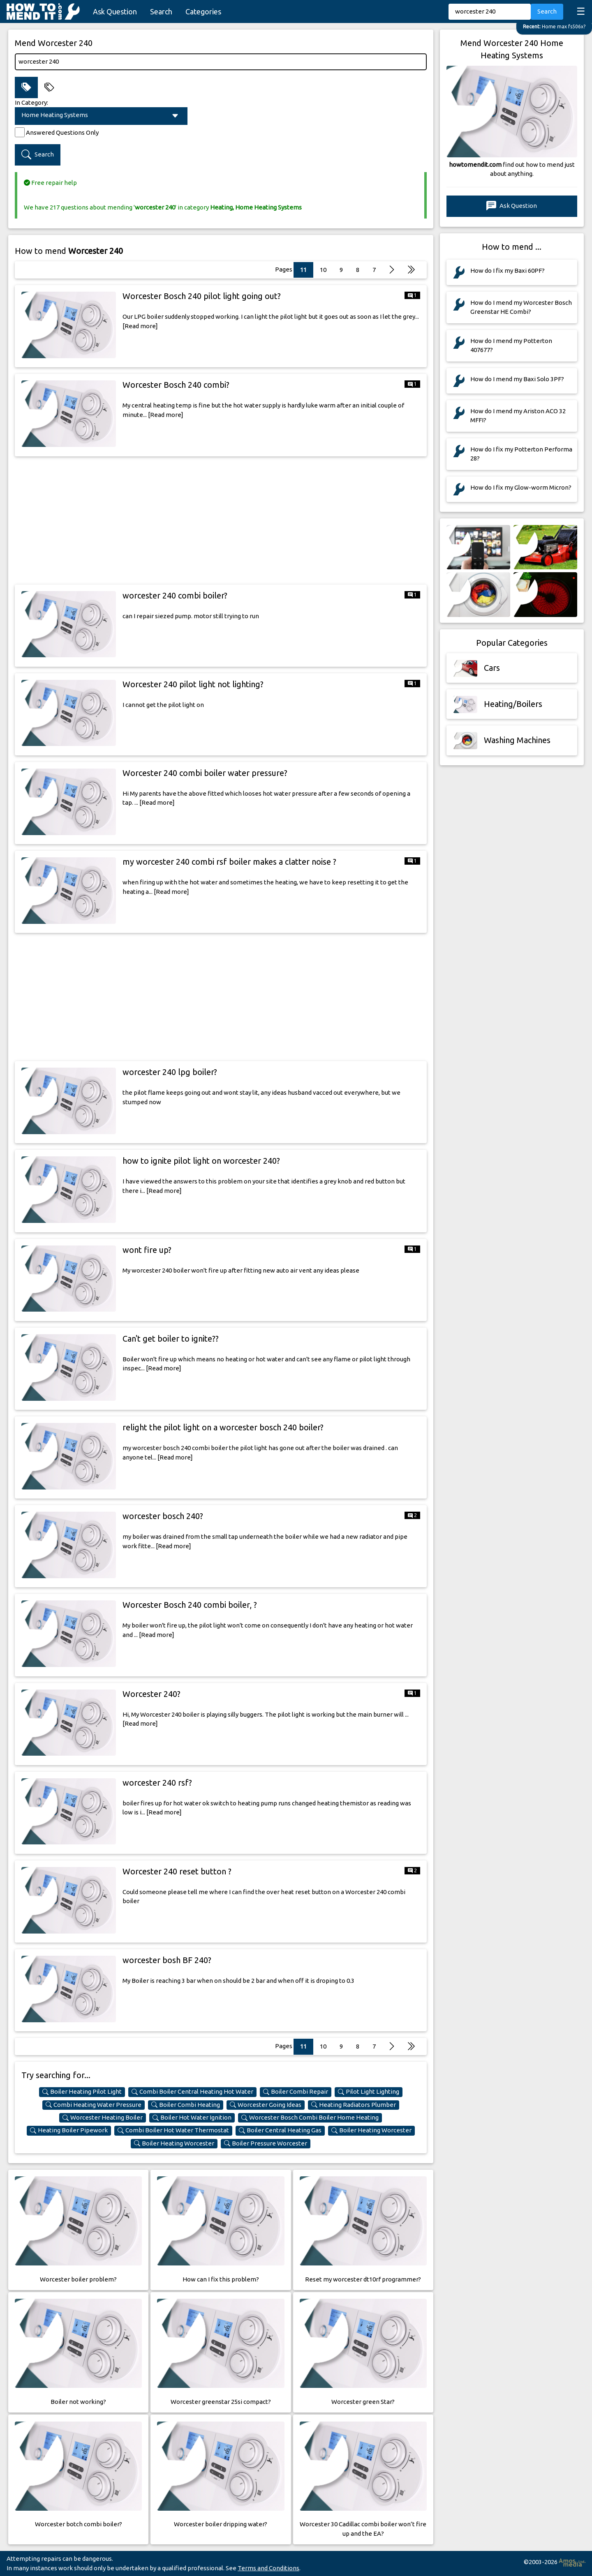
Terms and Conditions (268, 2567)
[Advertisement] (221, 520)
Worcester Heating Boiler (102, 2117)
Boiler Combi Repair (295, 2091)
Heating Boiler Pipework (69, 2130)
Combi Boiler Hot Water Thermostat (173, 2130)
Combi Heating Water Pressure (93, 2105)
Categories (203, 11)
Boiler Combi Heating (185, 2105)
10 (323, 269)
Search (161, 11)
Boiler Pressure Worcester (265, 2143)
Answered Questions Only (62, 132)
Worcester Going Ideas (265, 2105)
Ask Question (115, 11)
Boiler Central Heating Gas (280, 2130)
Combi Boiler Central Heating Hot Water (192, 2091)
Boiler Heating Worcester (371, 2130)
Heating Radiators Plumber (353, 2105)
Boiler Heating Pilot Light (82, 2091)
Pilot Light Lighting (368, 2091)
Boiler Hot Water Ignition (192, 2117)
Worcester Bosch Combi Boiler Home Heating (310, 2117)
